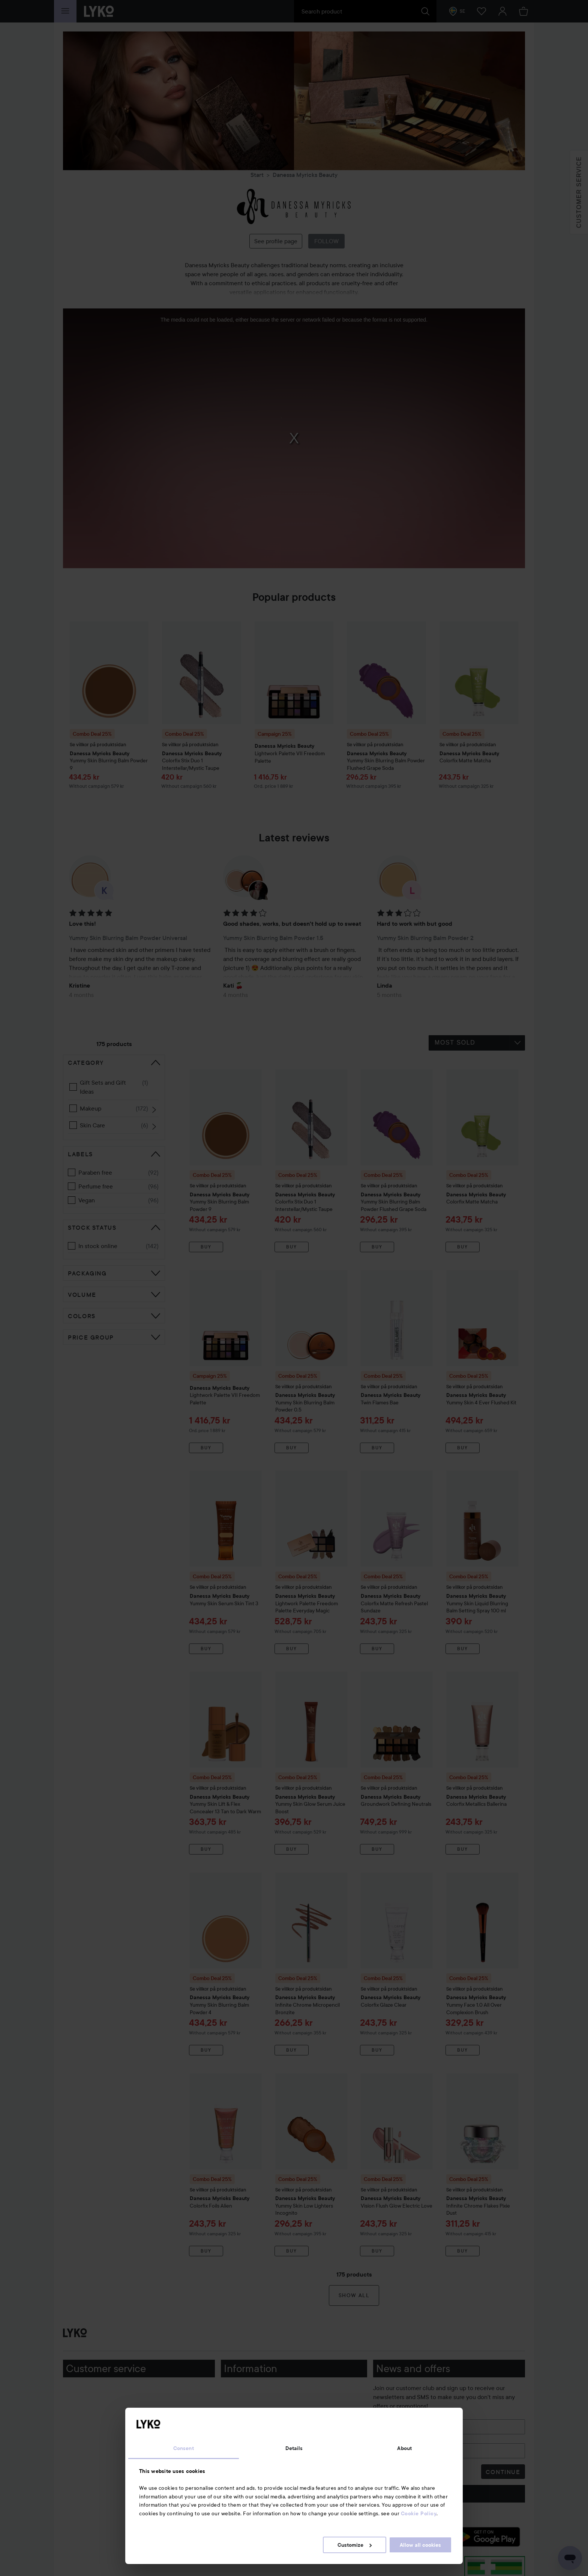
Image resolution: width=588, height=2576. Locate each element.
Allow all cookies (420, 2545)
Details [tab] (294, 2448)
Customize (355, 2545)
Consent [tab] (183, 2448)
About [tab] (404, 2448)
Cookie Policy (419, 2513)
